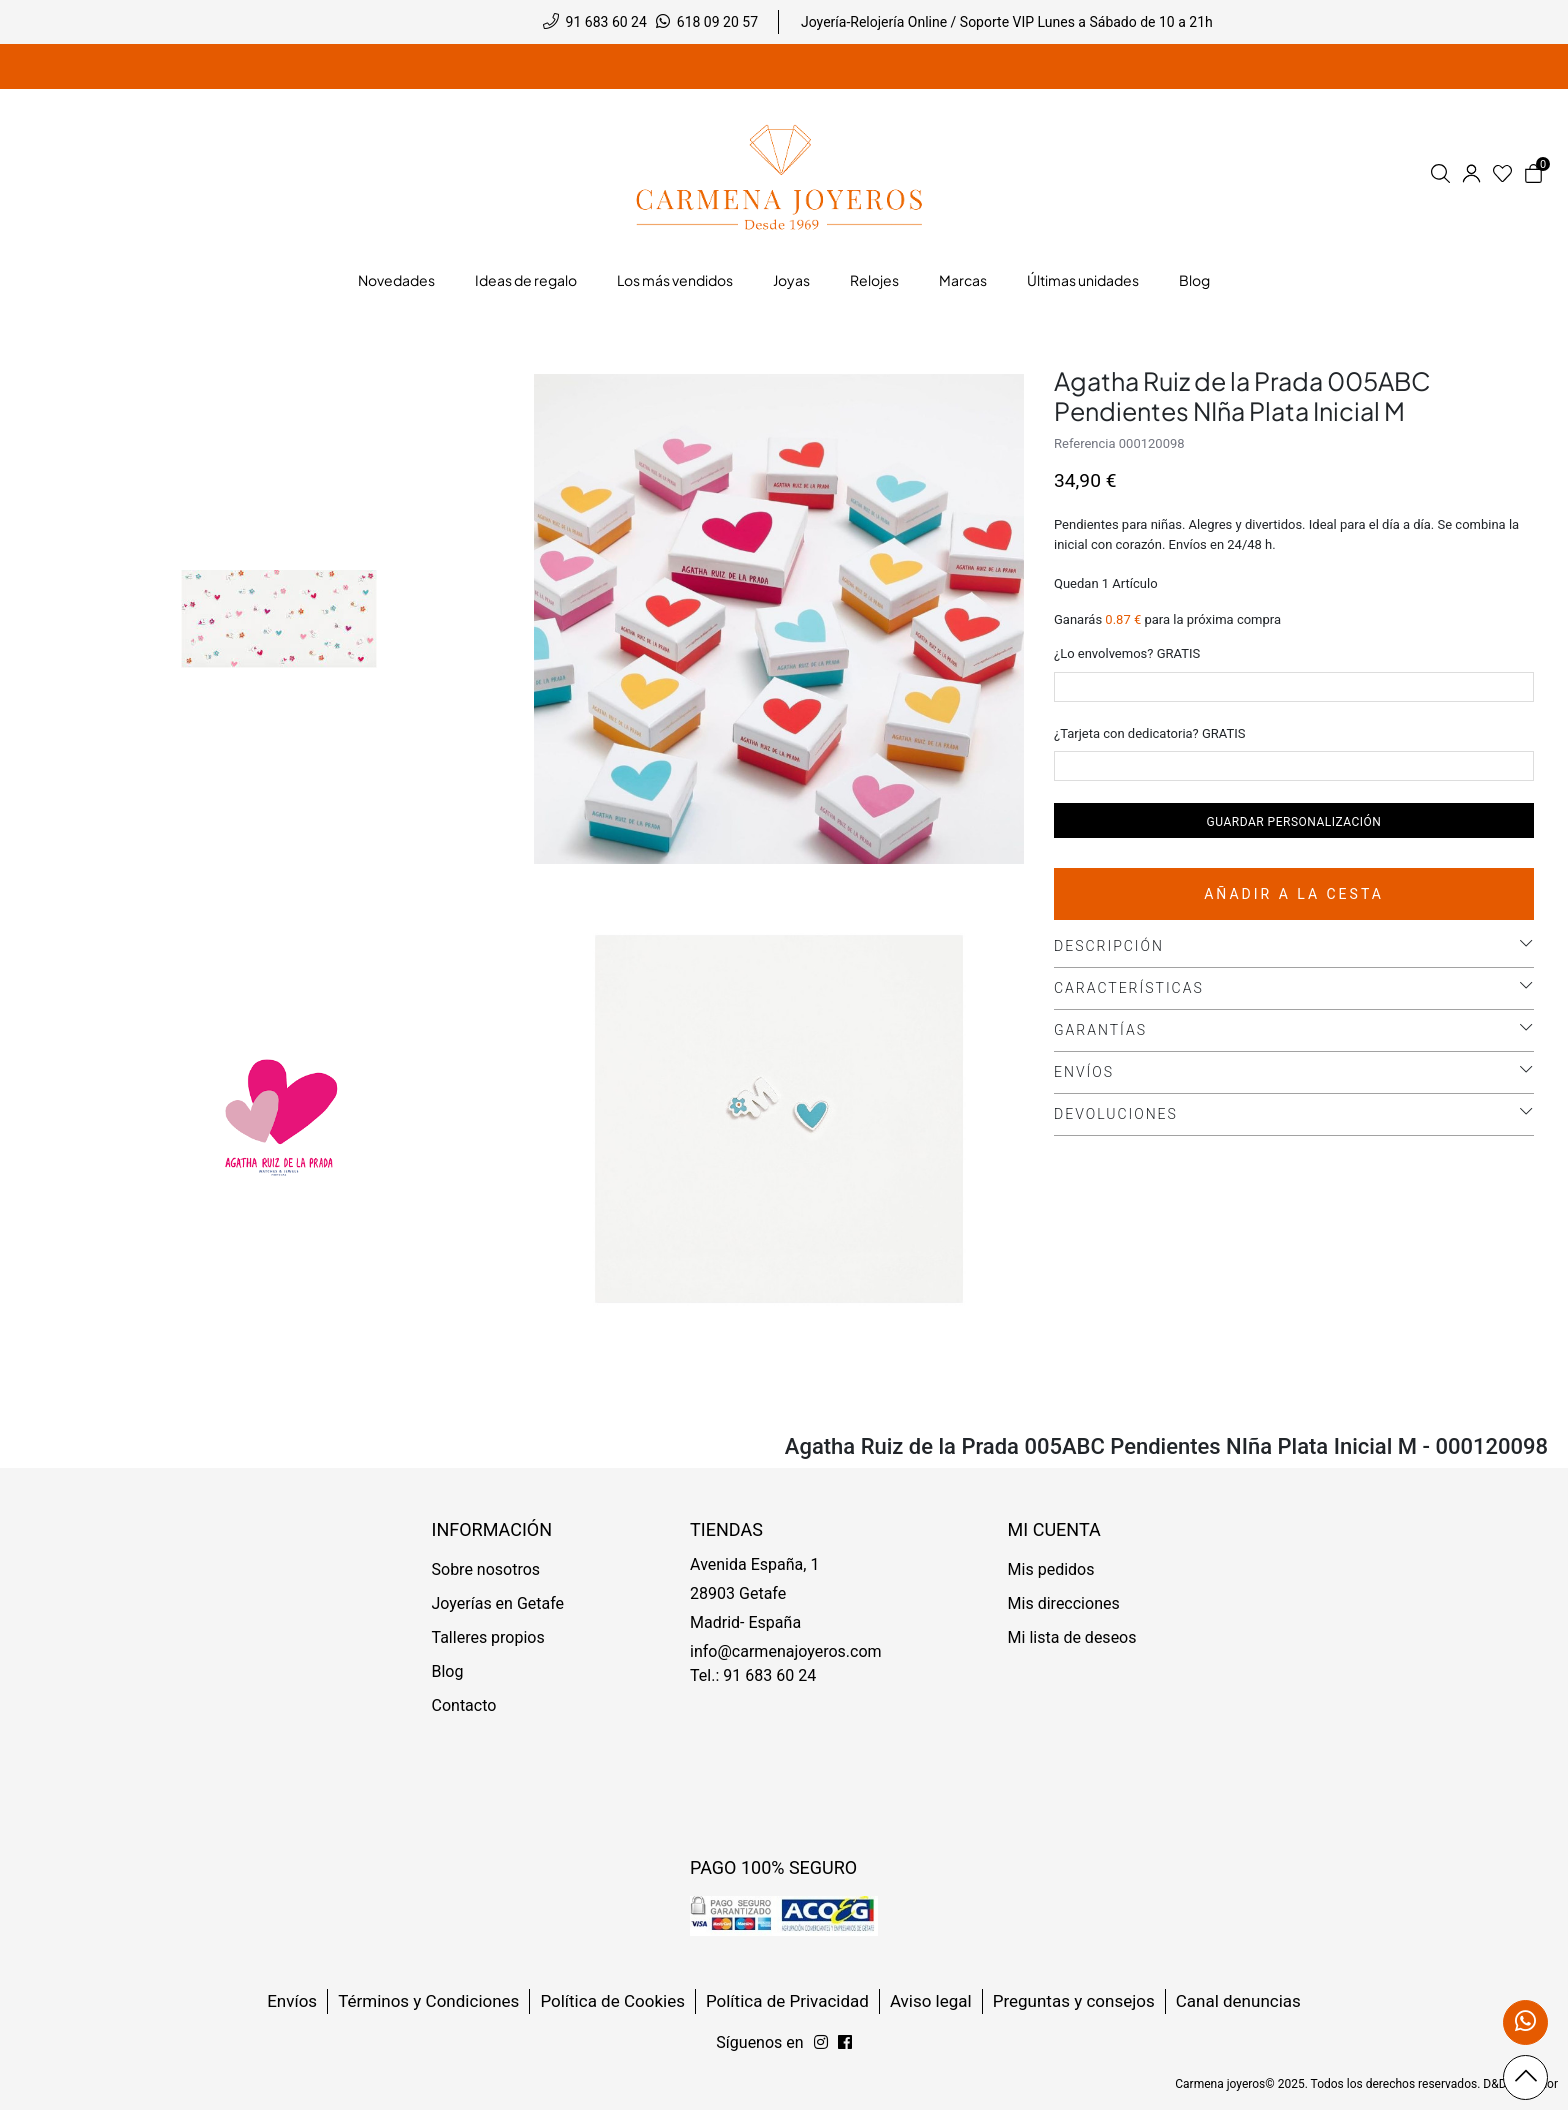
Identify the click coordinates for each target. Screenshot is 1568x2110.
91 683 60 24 (606, 22)
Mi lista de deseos (1072, 1637)
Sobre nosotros (486, 1569)
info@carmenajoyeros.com (786, 1651)
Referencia (1085, 443)
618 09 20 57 (717, 22)
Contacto (464, 1705)
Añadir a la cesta (1294, 894)
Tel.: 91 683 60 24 (753, 1675)
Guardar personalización (1294, 822)
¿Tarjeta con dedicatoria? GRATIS (1150, 733)
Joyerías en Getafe (498, 1603)
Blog (448, 1671)
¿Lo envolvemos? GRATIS (1127, 653)
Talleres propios (488, 1637)
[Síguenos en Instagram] (845, 2043)
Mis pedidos (1051, 1569)
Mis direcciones (1064, 1603)
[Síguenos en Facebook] (821, 2043)
